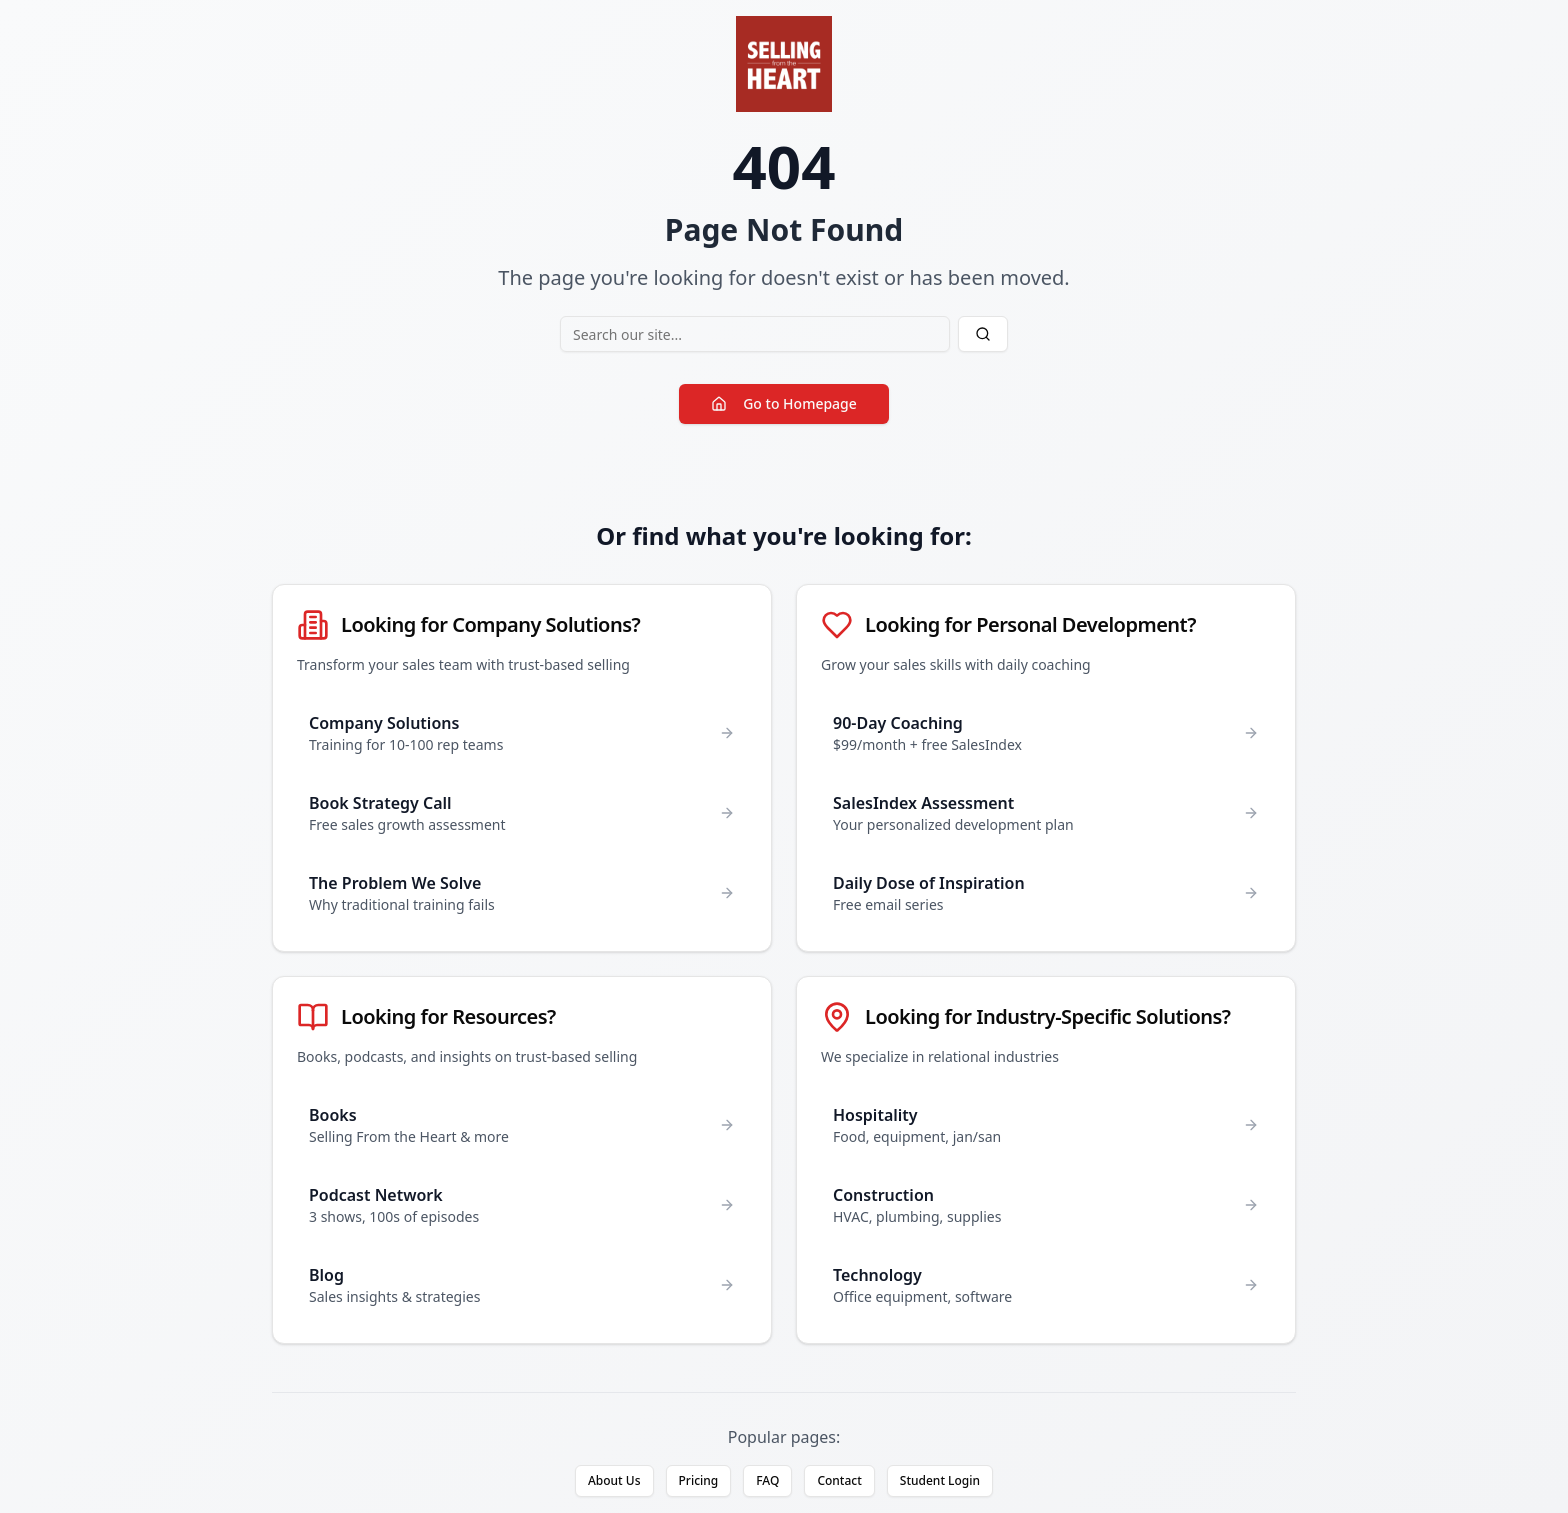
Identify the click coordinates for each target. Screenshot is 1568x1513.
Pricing (699, 1480)
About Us (614, 1480)
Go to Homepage (784, 403)
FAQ (767, 1480)
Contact (839, 1480)
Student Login (940, 1480)
